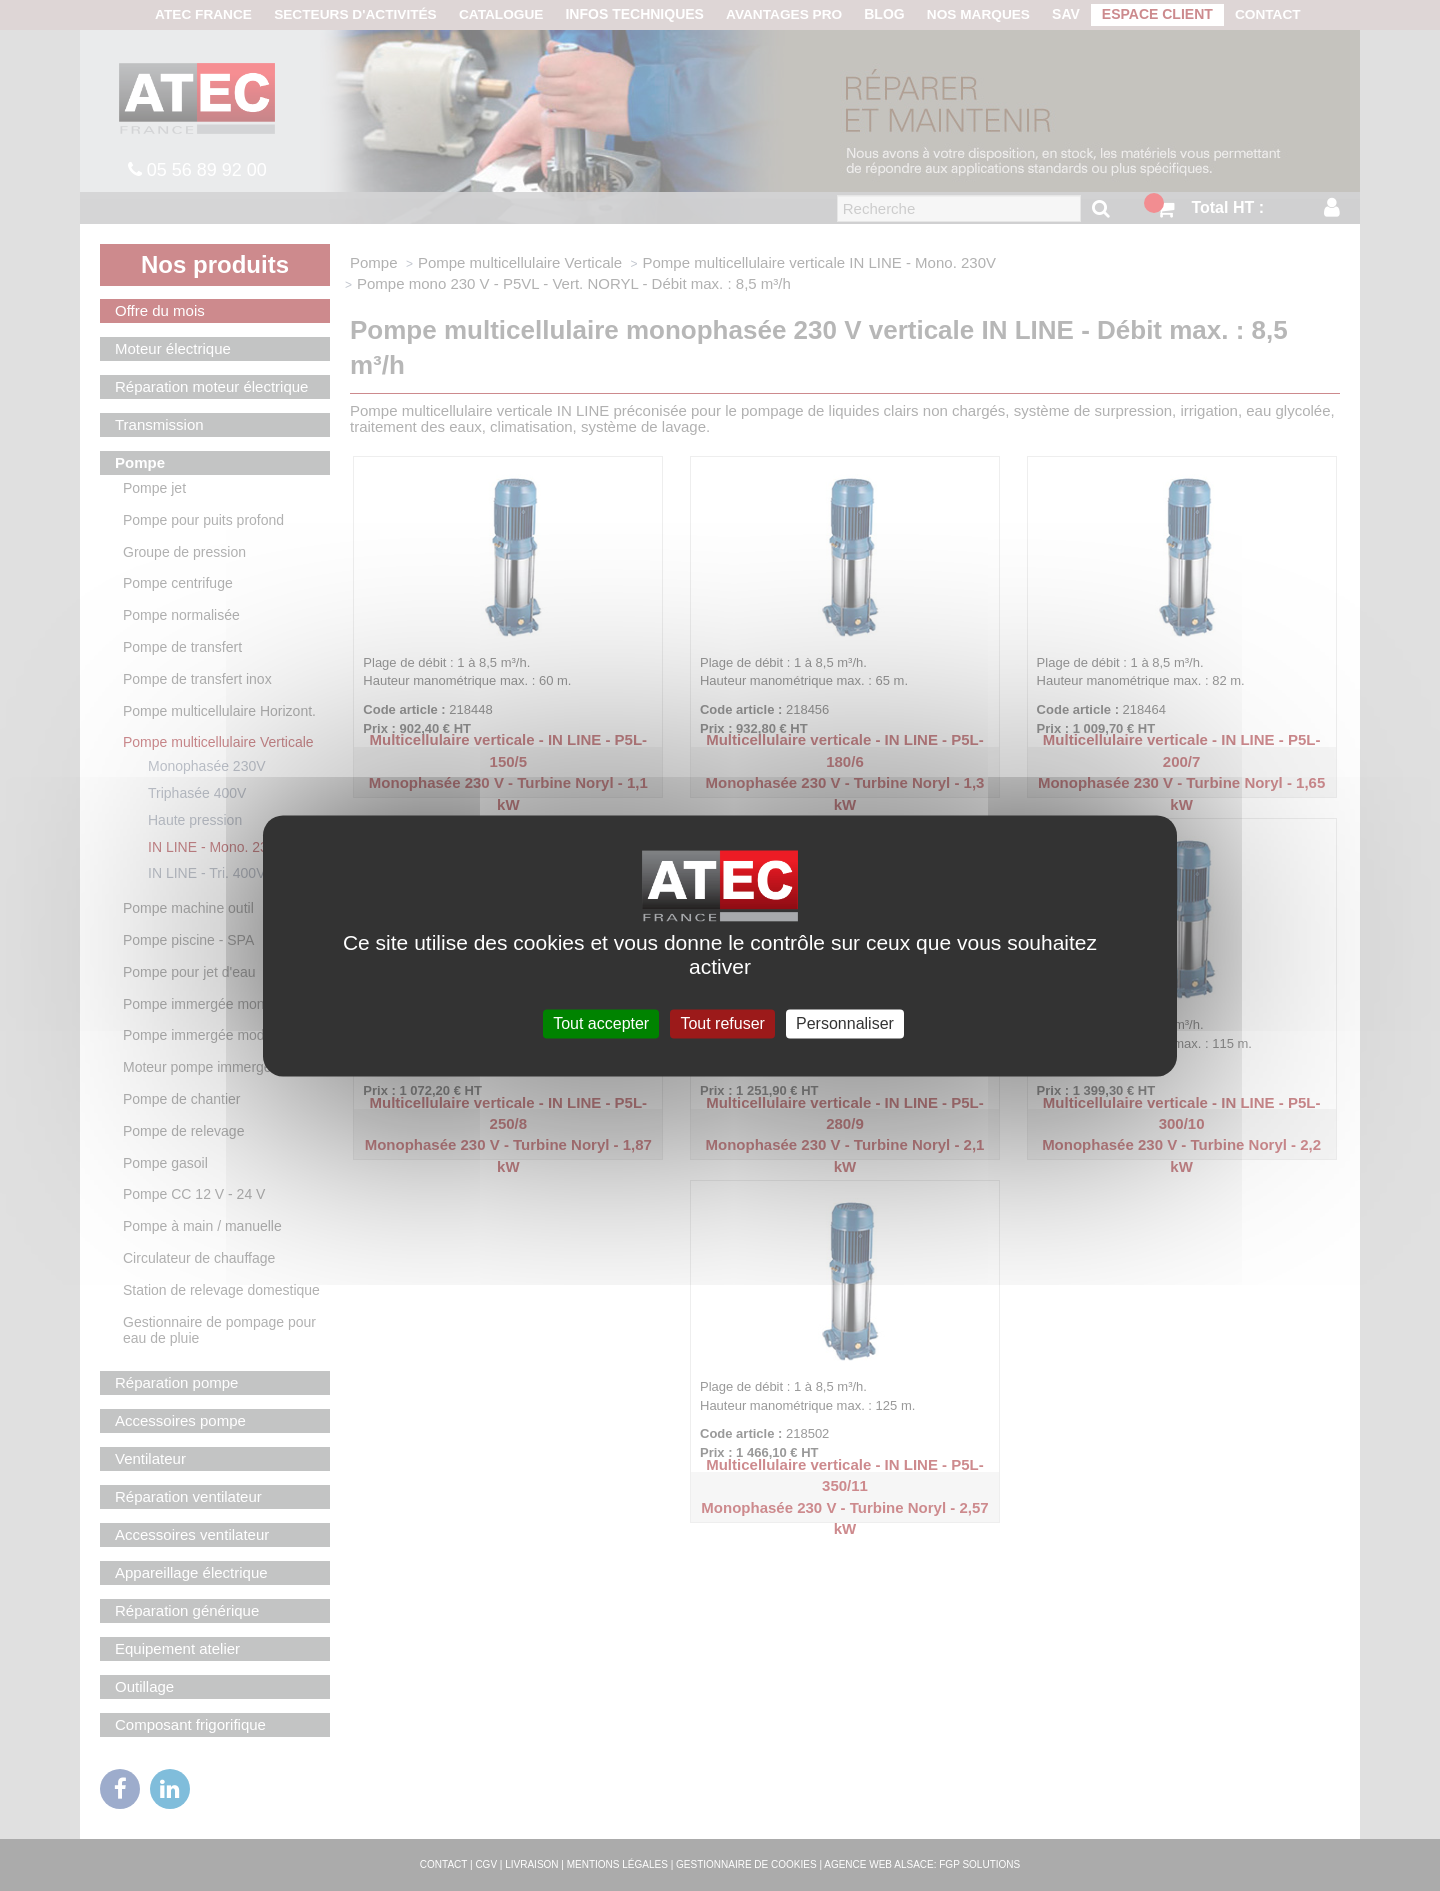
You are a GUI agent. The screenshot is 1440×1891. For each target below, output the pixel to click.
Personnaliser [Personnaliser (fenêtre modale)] (845, 1023)
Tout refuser (722, 1023)
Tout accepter (601, 1023)
